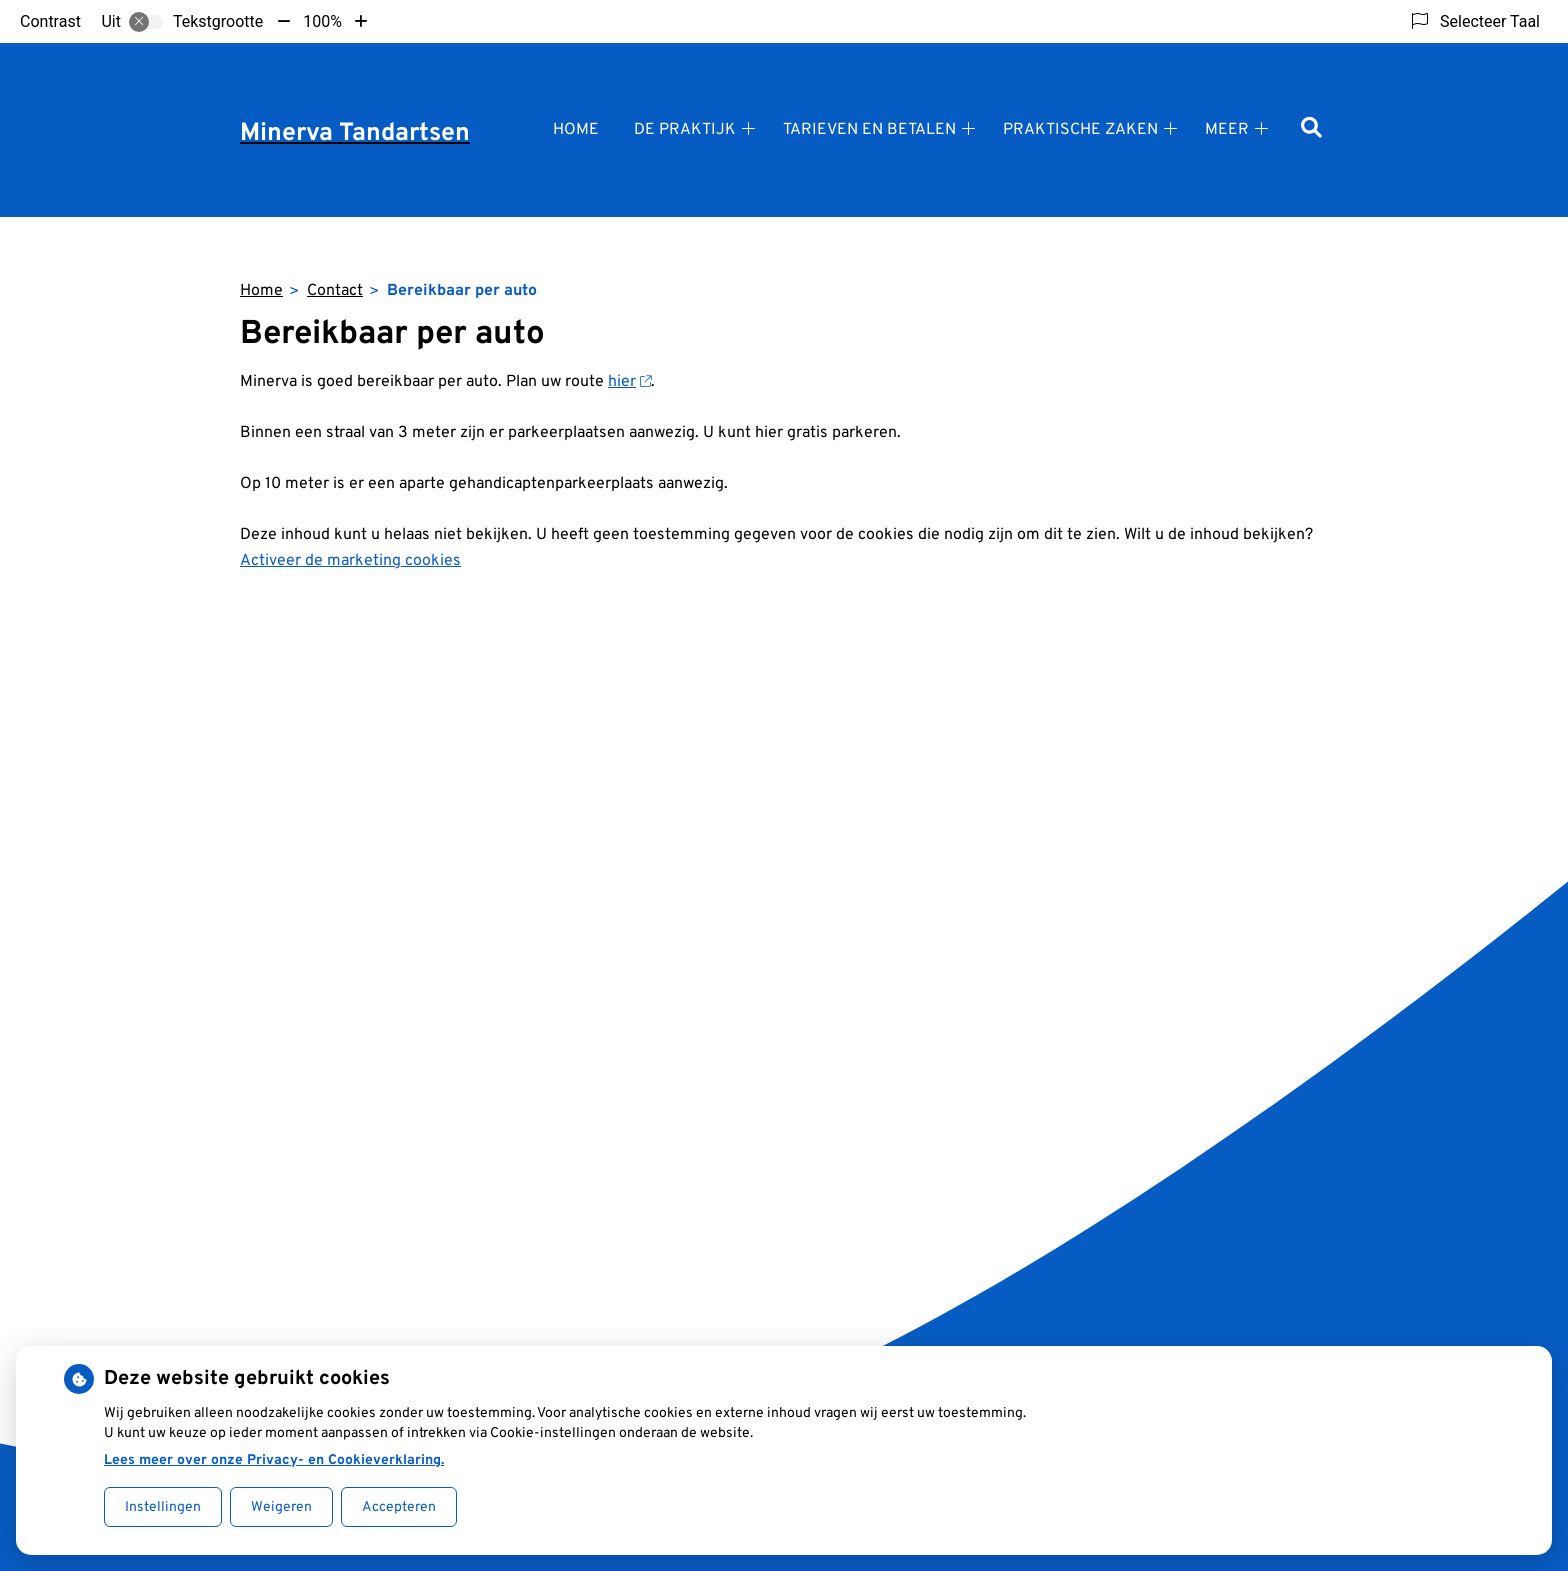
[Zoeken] (1311, 129)
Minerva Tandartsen (355, 134)
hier (629, 382)
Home (576, 130)
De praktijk (685, 130)
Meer (1227, 130)
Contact (335, 291)
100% (322, 21)
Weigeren (281, 1507)
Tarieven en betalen (869, 130)
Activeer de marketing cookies (350, 561)
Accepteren (399, 1507)
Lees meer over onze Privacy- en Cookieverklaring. (274, 1460)
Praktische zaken (1080, 130)
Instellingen (163, 1507)
